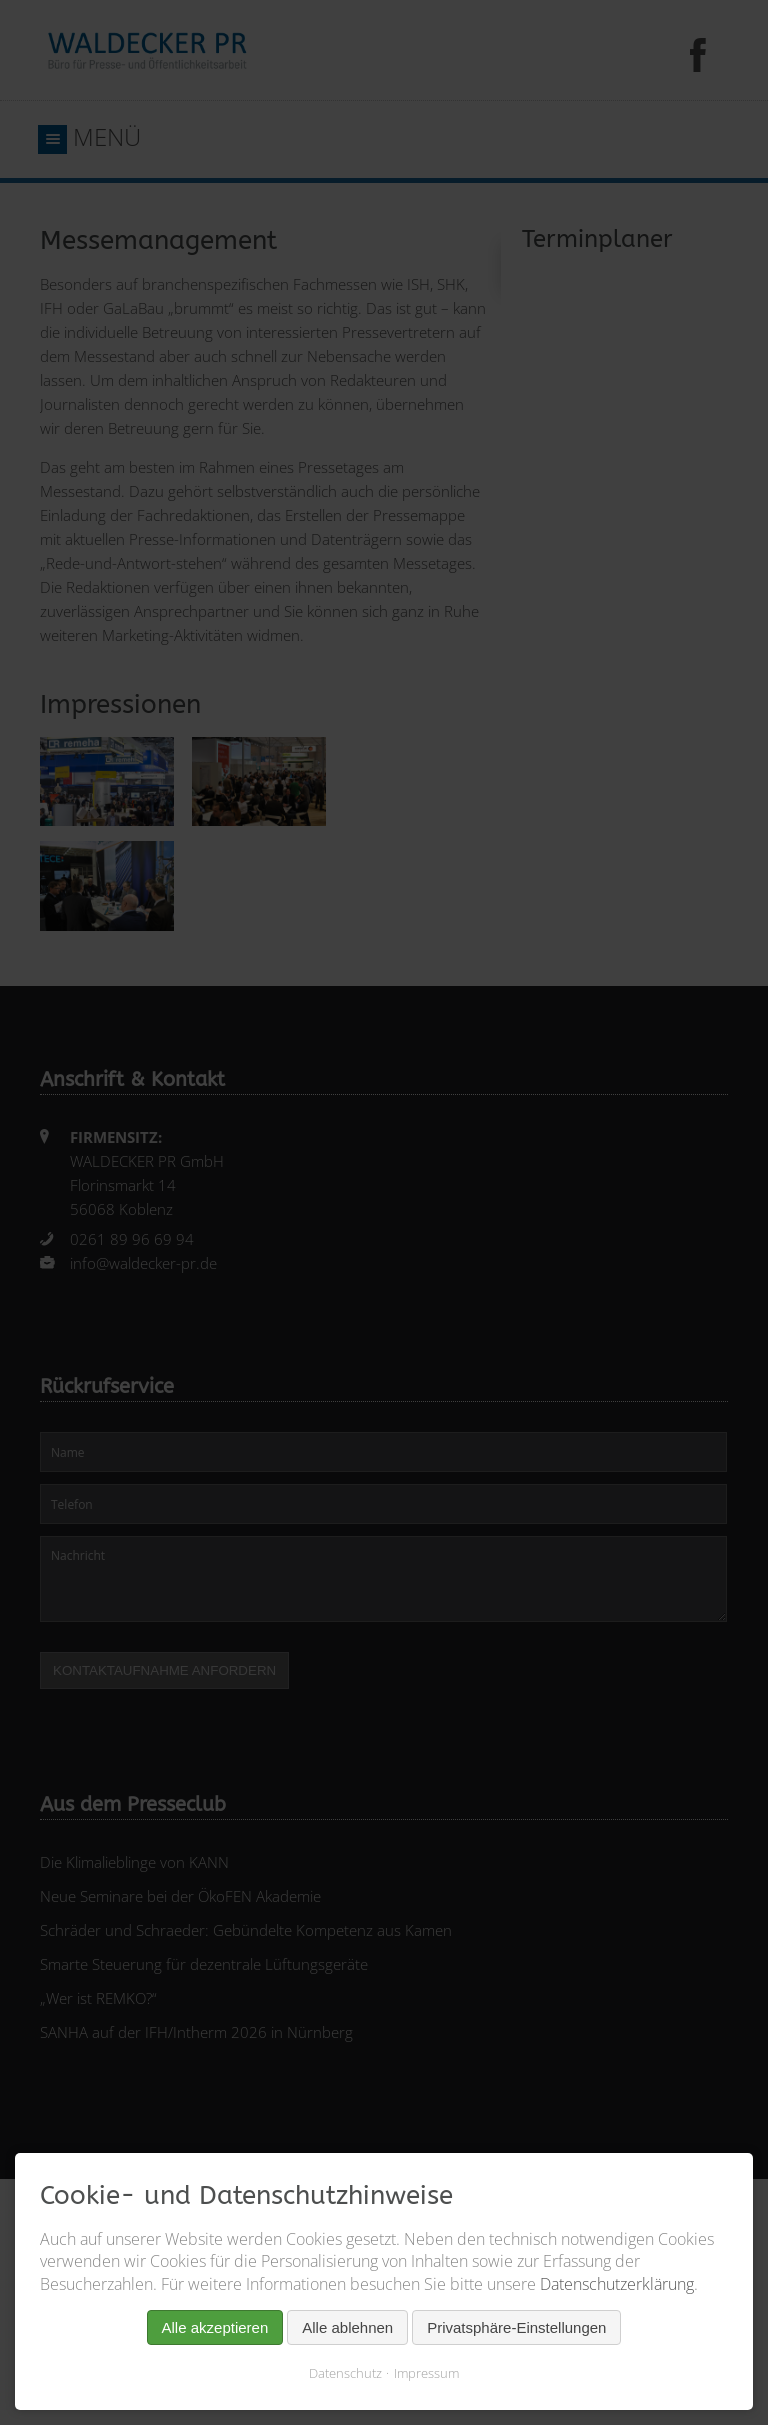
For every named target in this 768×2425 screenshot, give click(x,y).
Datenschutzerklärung (617, 2284)
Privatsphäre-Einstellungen (516, 2327)
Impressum (426, 2373)
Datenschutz (345, 2373)
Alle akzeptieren (215, 2327)
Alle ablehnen (347, 2327)
